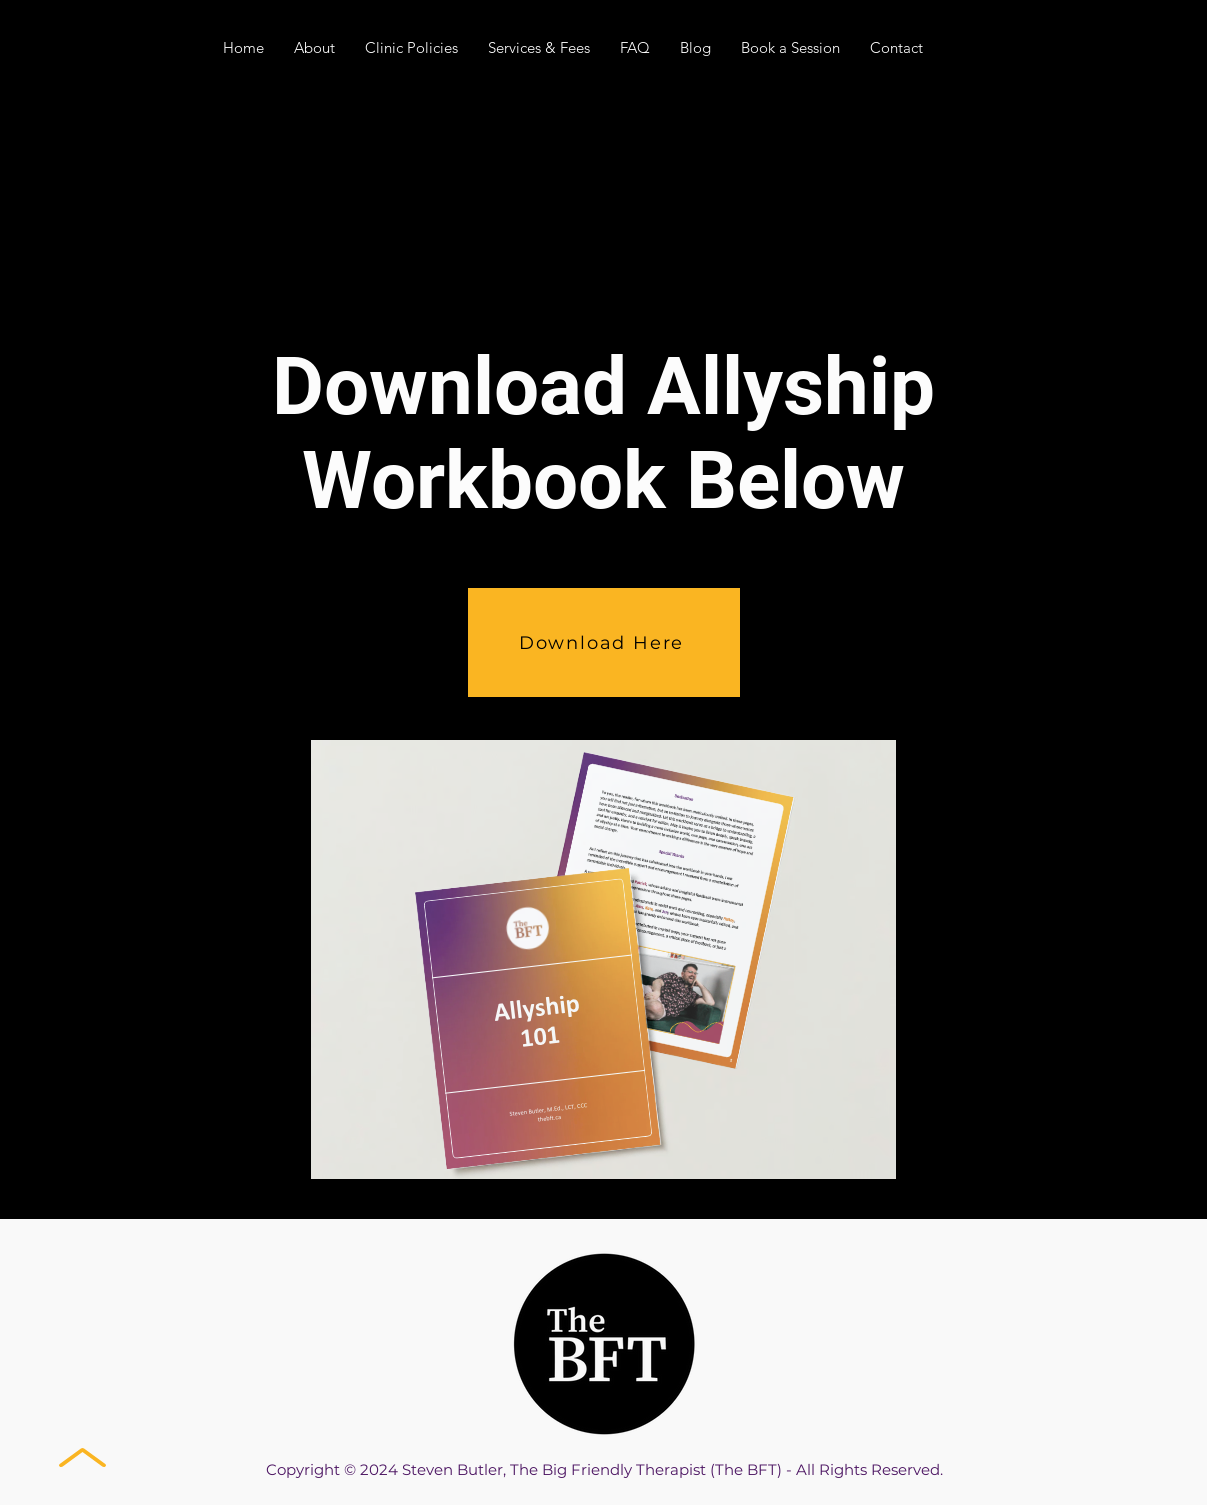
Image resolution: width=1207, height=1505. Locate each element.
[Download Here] (604, 642)
